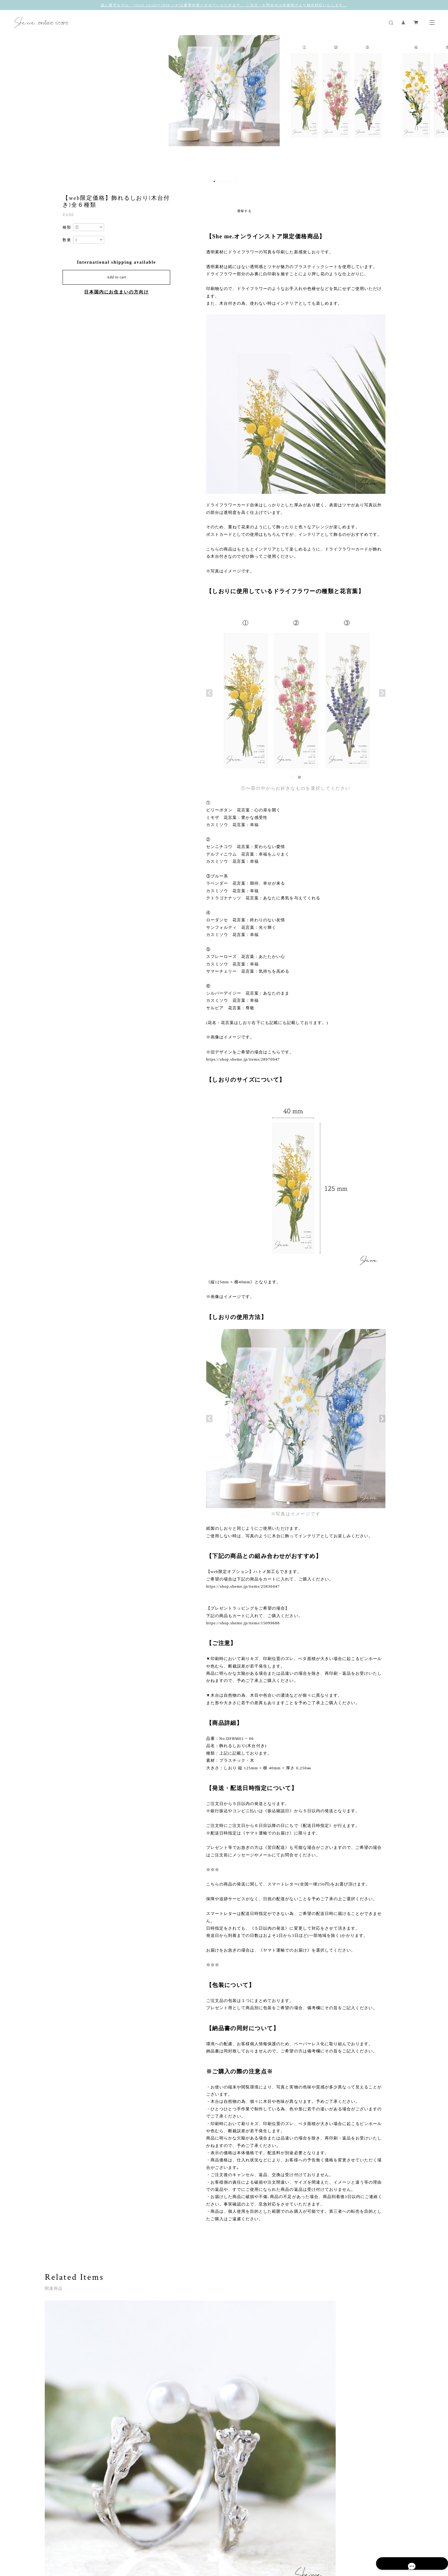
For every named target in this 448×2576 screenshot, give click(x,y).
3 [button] (222, 181)
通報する (244, 211)
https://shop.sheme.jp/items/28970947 (243, 1059)
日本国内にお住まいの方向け (116, 292)
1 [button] (214, 181)
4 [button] (226, 181)
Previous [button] (9, 105)
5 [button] (230, 181)
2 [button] (218, 181)
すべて (64, 2479)
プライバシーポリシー (110, 2539)
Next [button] (438, 105)
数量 (67, 240)
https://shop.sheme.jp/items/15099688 (243, 1623)
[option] (224, 105)
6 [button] (234, 181)
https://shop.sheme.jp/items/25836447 (243, 1586)
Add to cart (116, 277)
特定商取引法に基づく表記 (158, 2539)
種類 (67, 227)
